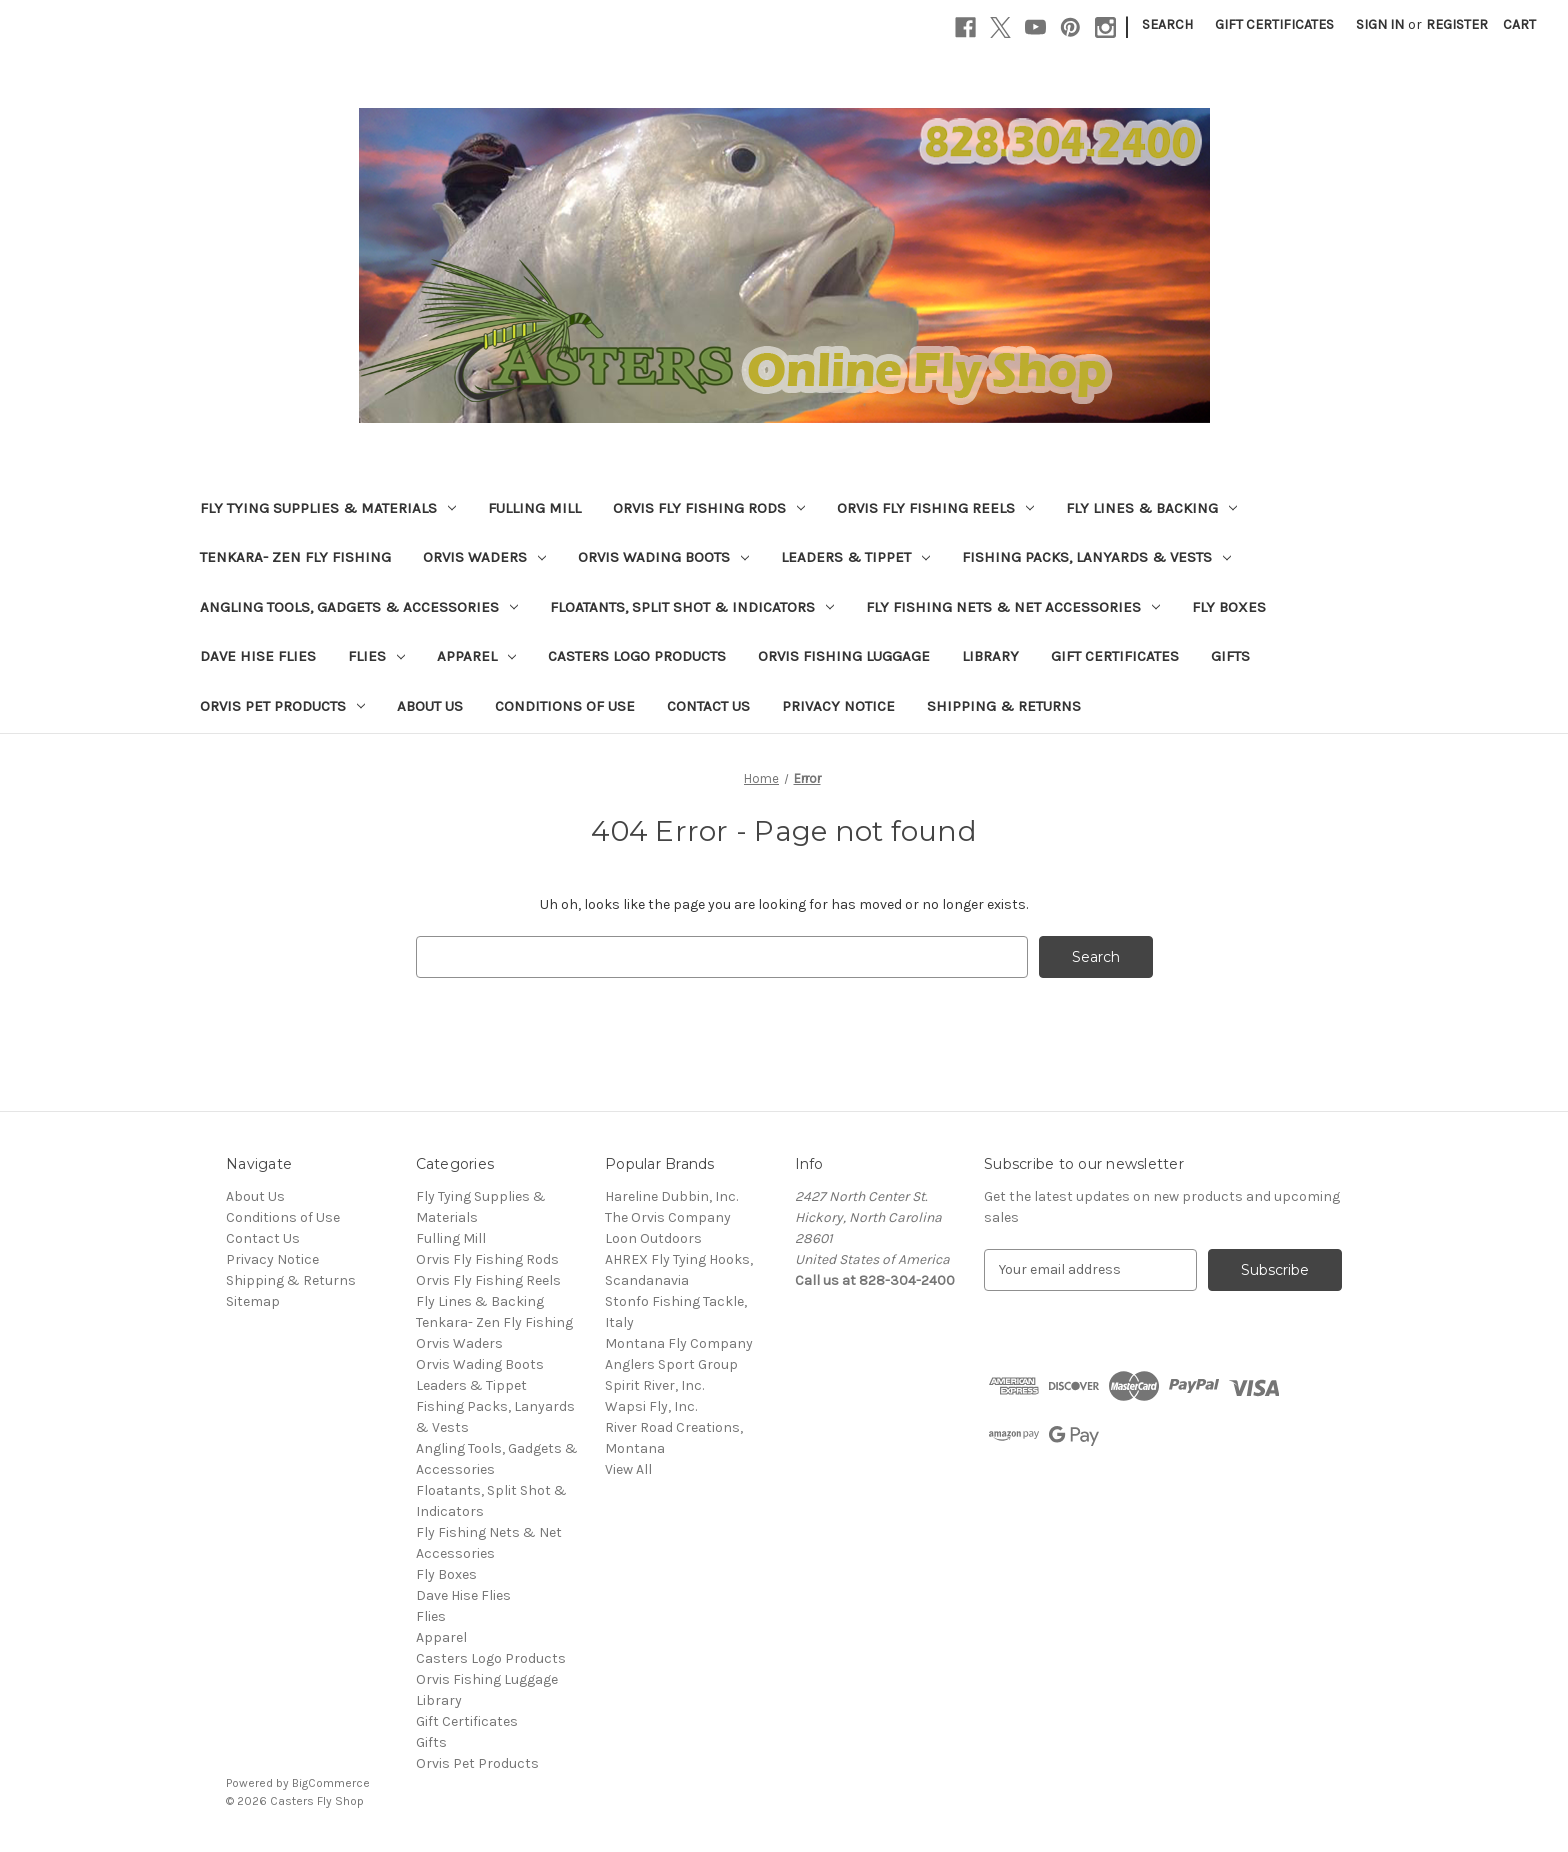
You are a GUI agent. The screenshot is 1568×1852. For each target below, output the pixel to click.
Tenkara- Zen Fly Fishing (295, 557)
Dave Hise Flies (258, 656)
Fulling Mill (534, 508)
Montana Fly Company (679, 1343)
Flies (376, 656)
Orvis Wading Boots (663, 557)
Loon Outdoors (653, 1238)
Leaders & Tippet (855, 557)
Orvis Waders (484, 557)
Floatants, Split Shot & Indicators (692, 607)
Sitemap (253, 1301)
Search (1167, 24)
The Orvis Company (668, 1217)
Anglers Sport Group (671, 1364)
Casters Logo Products (637, 656)
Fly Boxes (1229, 607)
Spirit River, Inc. (654, 1385)
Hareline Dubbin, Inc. (671, 1196)
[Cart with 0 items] (1519, 24)
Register (1457, 24)
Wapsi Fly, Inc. (651, 1406)
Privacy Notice (838, 706)
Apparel (476, 656)
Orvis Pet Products (282, 706)
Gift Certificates (1274, 24)
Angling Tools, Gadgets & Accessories (359, 607)
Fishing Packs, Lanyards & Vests (1096, 557)
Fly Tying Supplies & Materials (328, 508)
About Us (430, 706)
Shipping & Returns (1004, 706)
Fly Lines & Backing (1151, 508)
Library (990, 656)
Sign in (1380, 24)
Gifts (1230, 656)
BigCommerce (331, 1783)
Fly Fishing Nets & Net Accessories (1013, 607)
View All (628, 1469)
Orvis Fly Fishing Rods (709, 508)
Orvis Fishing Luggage (844, 656)
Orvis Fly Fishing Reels (935, 508)
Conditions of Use (565, 706)
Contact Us (708, 706)
